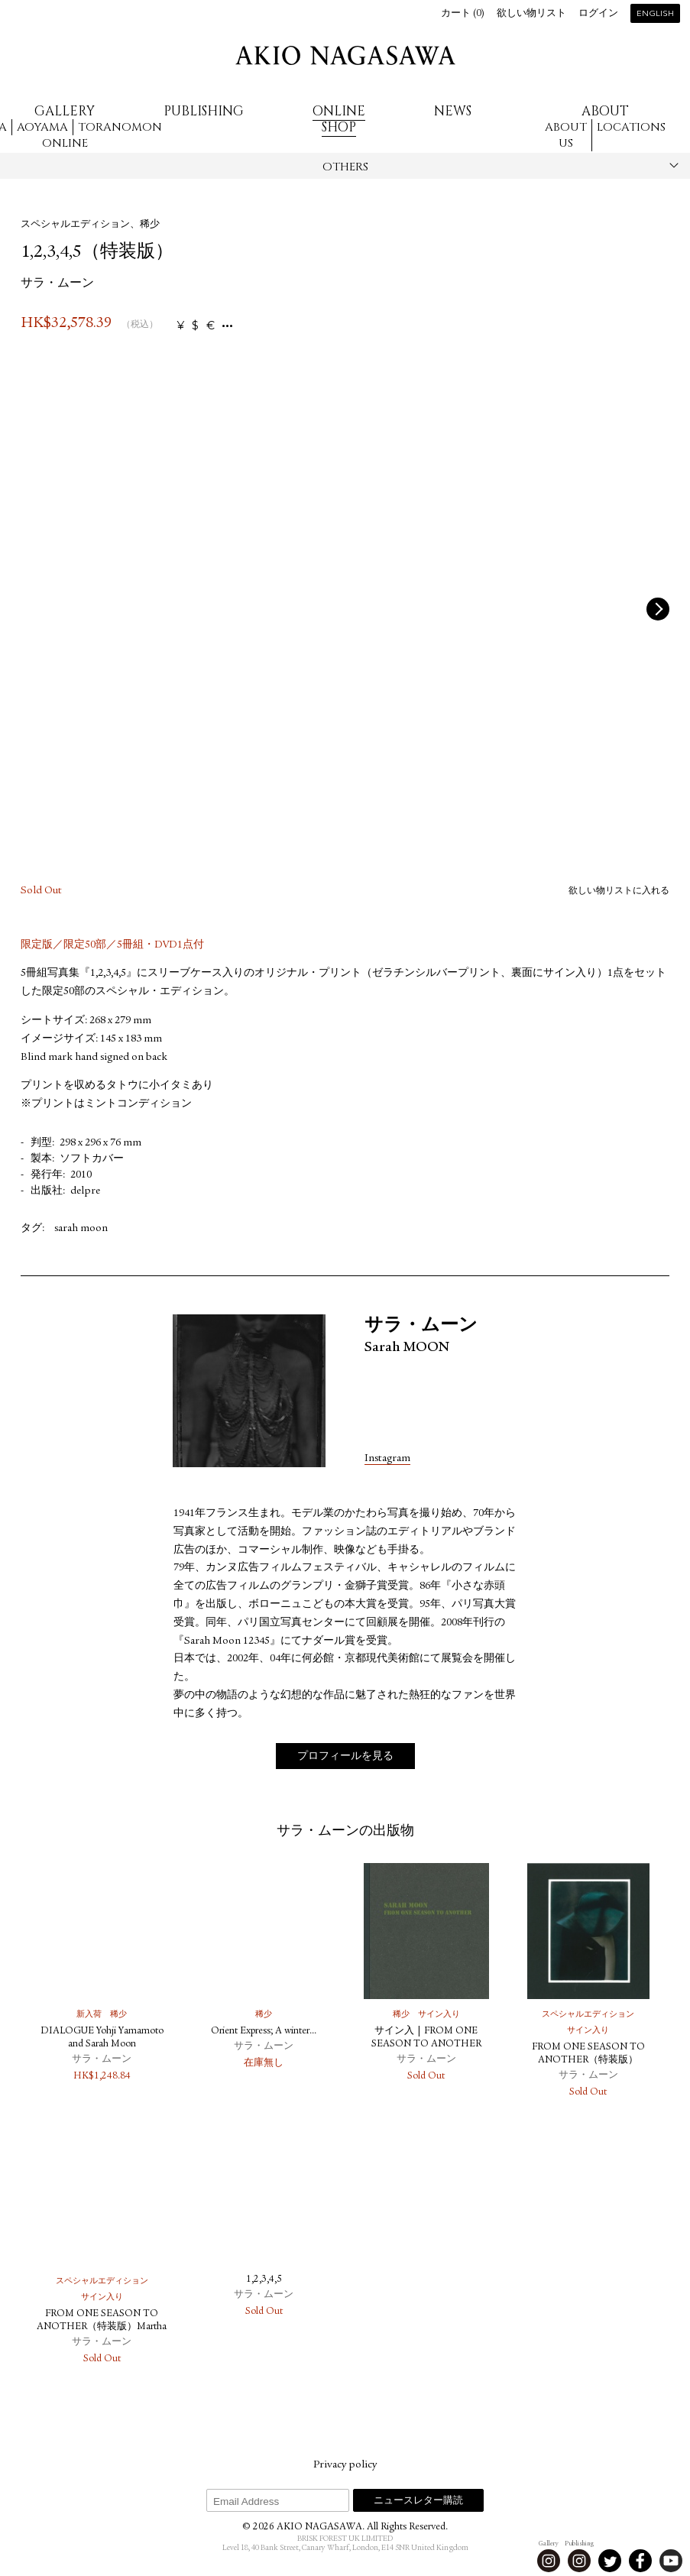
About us (566, 135)
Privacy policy (345, 2465)
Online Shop (339, 119)
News (452, 111)
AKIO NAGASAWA (345, 55)
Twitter (609, 2560)
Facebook (640, 2560)
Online (65, 143)
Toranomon (120, 127)
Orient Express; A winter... (263, 2031)
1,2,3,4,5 (264, 2280)
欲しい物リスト (531, 14)
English (655, 14)
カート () (462, 14)
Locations (631, 127)
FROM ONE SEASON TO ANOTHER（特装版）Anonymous (588, 2061)
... (227, 325)
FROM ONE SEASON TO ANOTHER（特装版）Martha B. (102, 2327)
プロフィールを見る (345, 1757)
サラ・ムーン (57, 284)
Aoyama (42, 127)
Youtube (670, 2560)
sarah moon (81, 1228)
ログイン (598, 14)
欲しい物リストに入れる (619, 891)
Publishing (204, 111)
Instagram (387, 1458)
